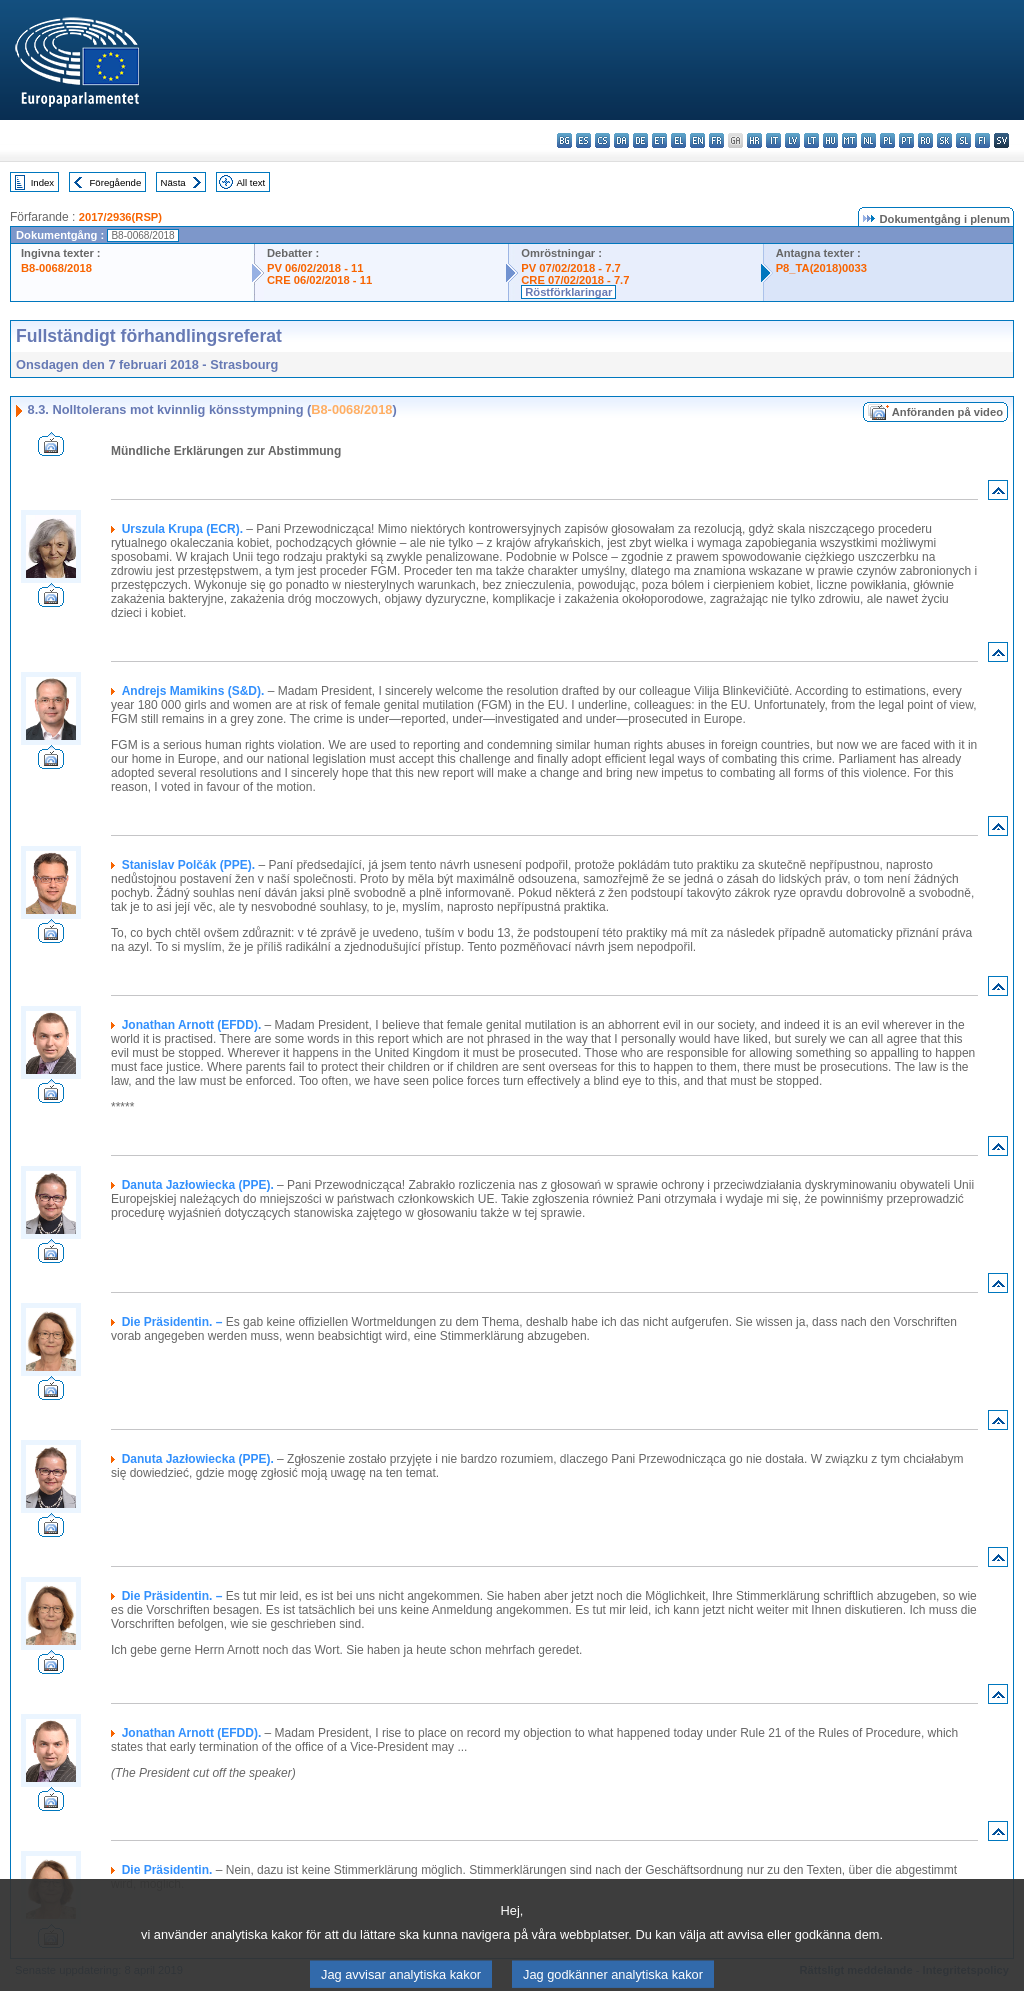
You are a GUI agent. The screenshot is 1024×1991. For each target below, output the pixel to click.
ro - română (925, 140)
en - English (697, 140)
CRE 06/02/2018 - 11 (319, 280)
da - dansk (621, 140)
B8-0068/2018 (56, 268)
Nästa (173, 182)
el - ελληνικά (678, 140)
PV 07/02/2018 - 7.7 (571, 268)
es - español (583, 140)
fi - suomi (982, 140)
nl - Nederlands (868, 140)
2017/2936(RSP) (120, 217)
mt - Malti (849, 140)
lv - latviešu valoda (792, 140)
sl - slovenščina (963, 140)
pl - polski (887, 140)
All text (250, 182)
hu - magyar (830, 140)
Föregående (116, 182)
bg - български (564, 140)
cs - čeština (602, 140)
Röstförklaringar (568, 292)
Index (42, 182)
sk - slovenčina (944, 140)
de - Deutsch (640, 140)
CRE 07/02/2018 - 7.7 (575, 280)
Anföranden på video (947, 412)
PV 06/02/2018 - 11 (315, 268)
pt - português (906, 140)
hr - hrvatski (754, 140)
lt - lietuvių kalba (811, 140)
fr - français (716, 140)
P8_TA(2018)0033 (821, 268)
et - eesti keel (659, 140)
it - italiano (773, 140)
